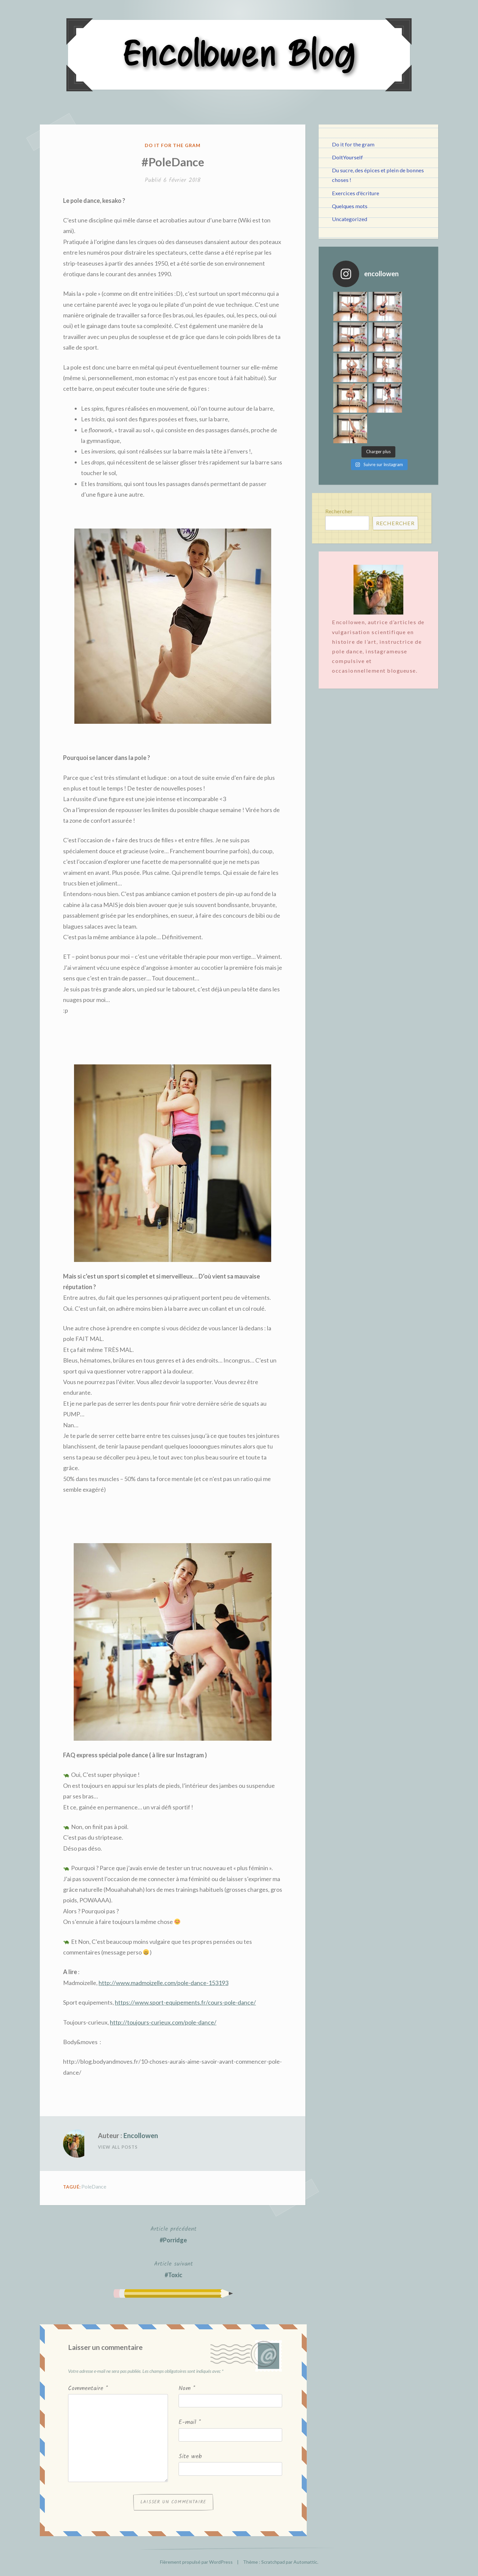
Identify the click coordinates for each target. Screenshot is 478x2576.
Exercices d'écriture (355, 193)
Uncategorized (349, 219)
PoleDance (93, 2186)
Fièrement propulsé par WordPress (196, 2562)
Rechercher (339, 450)
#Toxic (173, 2269)
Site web (190, 2456)
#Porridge (173, 2234)
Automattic (305, 2562)
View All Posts (118, 2147)
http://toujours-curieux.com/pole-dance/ (163, 2022)
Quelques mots (349, 206)
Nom (187, 2388)
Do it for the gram (172, 145)
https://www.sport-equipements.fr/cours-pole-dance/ (185, 2002)
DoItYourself (347, 157)
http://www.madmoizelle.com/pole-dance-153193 (163, 1982)
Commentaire (88, 2388)
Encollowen (140, 2135)
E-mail (190, 2422)
